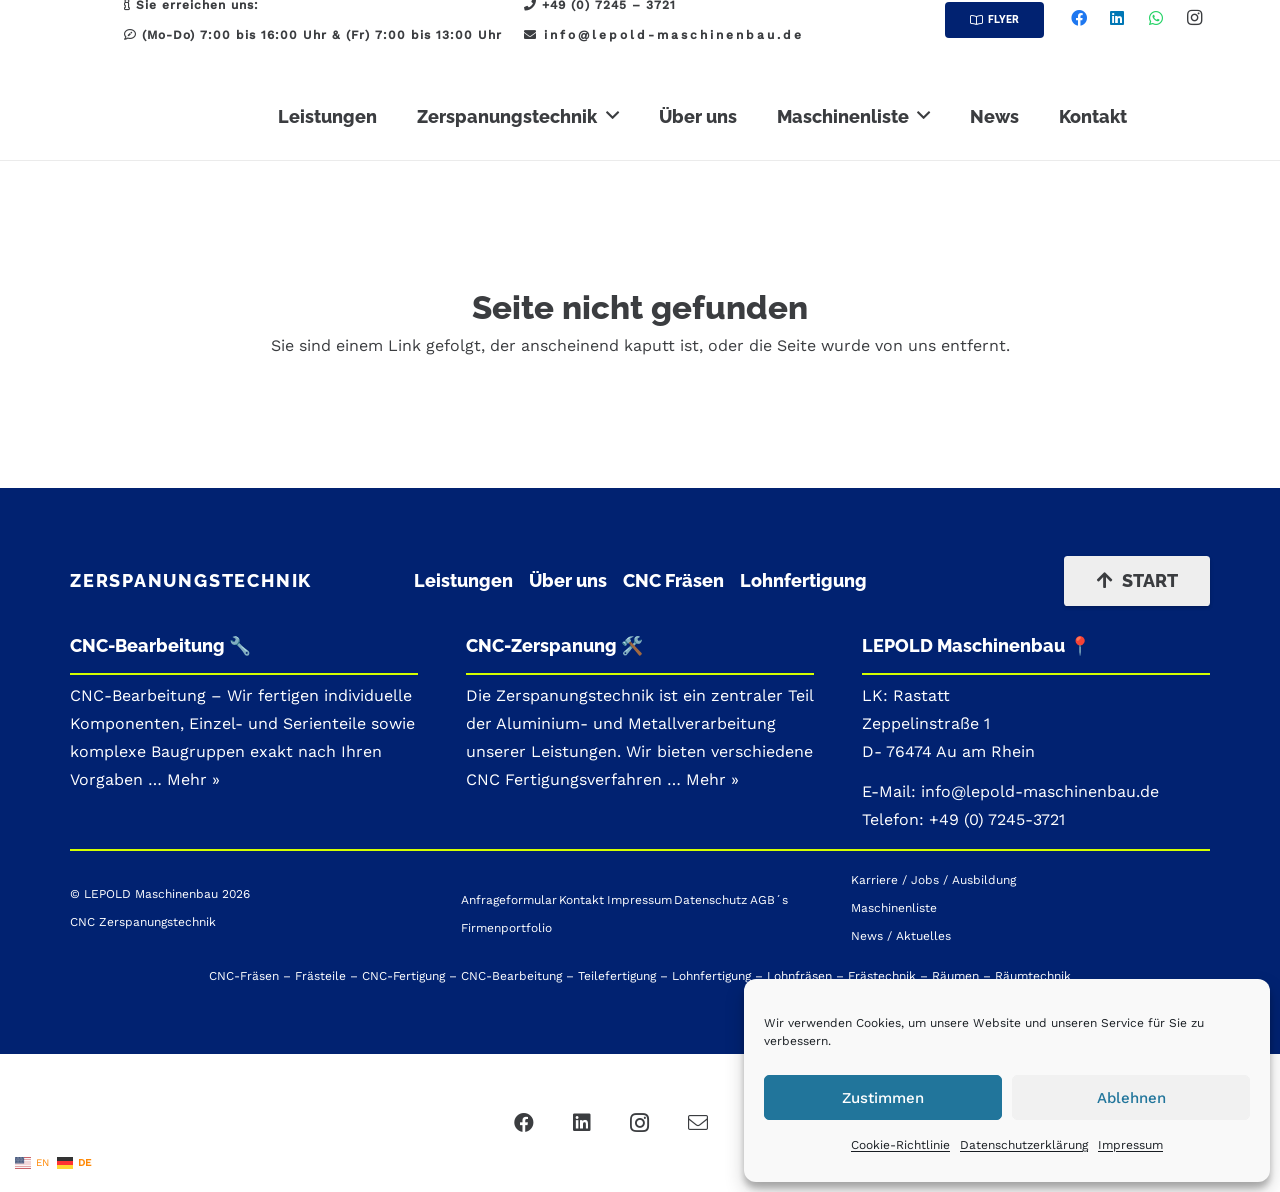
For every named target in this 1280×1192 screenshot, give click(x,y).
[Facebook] (1079, 18)
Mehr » (712, 779)
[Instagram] (1194, 18)
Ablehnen (1131, 1098)
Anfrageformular (509, 900)
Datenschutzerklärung (1024, 1145)
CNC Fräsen (673, 580)
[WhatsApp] (1156, 18)
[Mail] (698, 1123)
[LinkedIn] (1117, 18)
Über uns (568, 580)
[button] (612, 115)
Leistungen (463, 580)
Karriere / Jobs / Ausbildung (933, 880)
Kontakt (581, 900)
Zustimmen (883, 1098)
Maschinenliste (894, 908)
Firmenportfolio (506, 928)
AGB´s (769, 900)
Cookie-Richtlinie (900, 1145)
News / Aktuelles (901, 936)
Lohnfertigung (803, 580)
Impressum (1130, 1145)
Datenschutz (710, 900)
